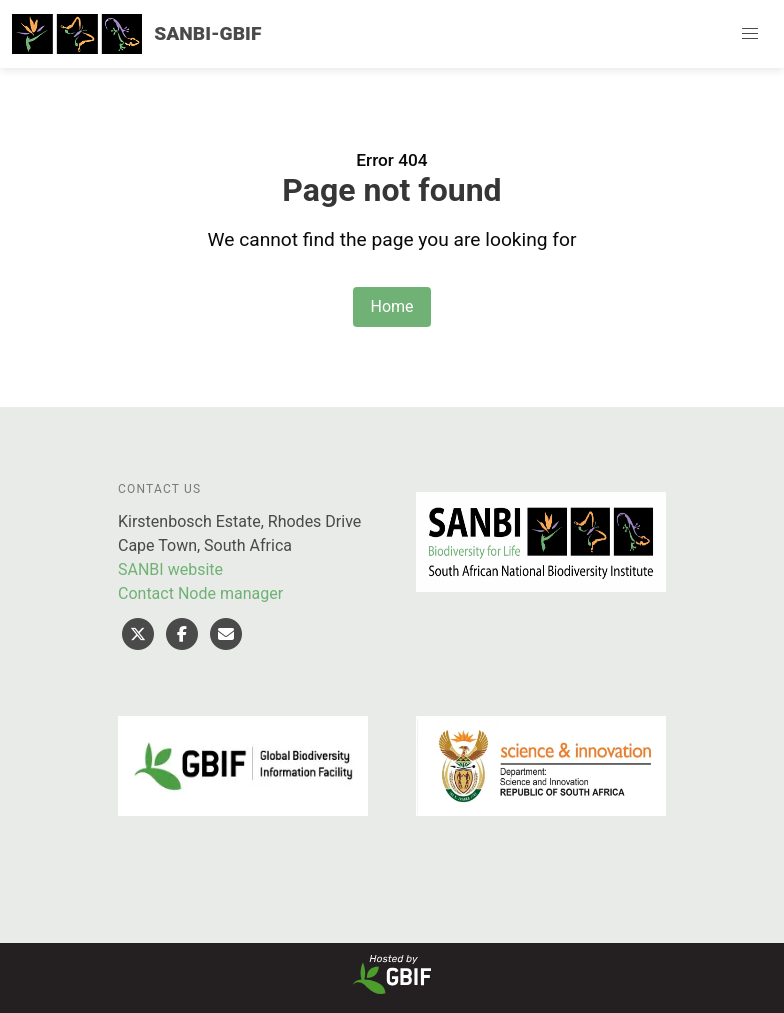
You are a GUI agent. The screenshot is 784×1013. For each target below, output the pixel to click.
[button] (750, 34)
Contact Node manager (200, 593)
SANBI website (170, 569)
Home (391, 306)
